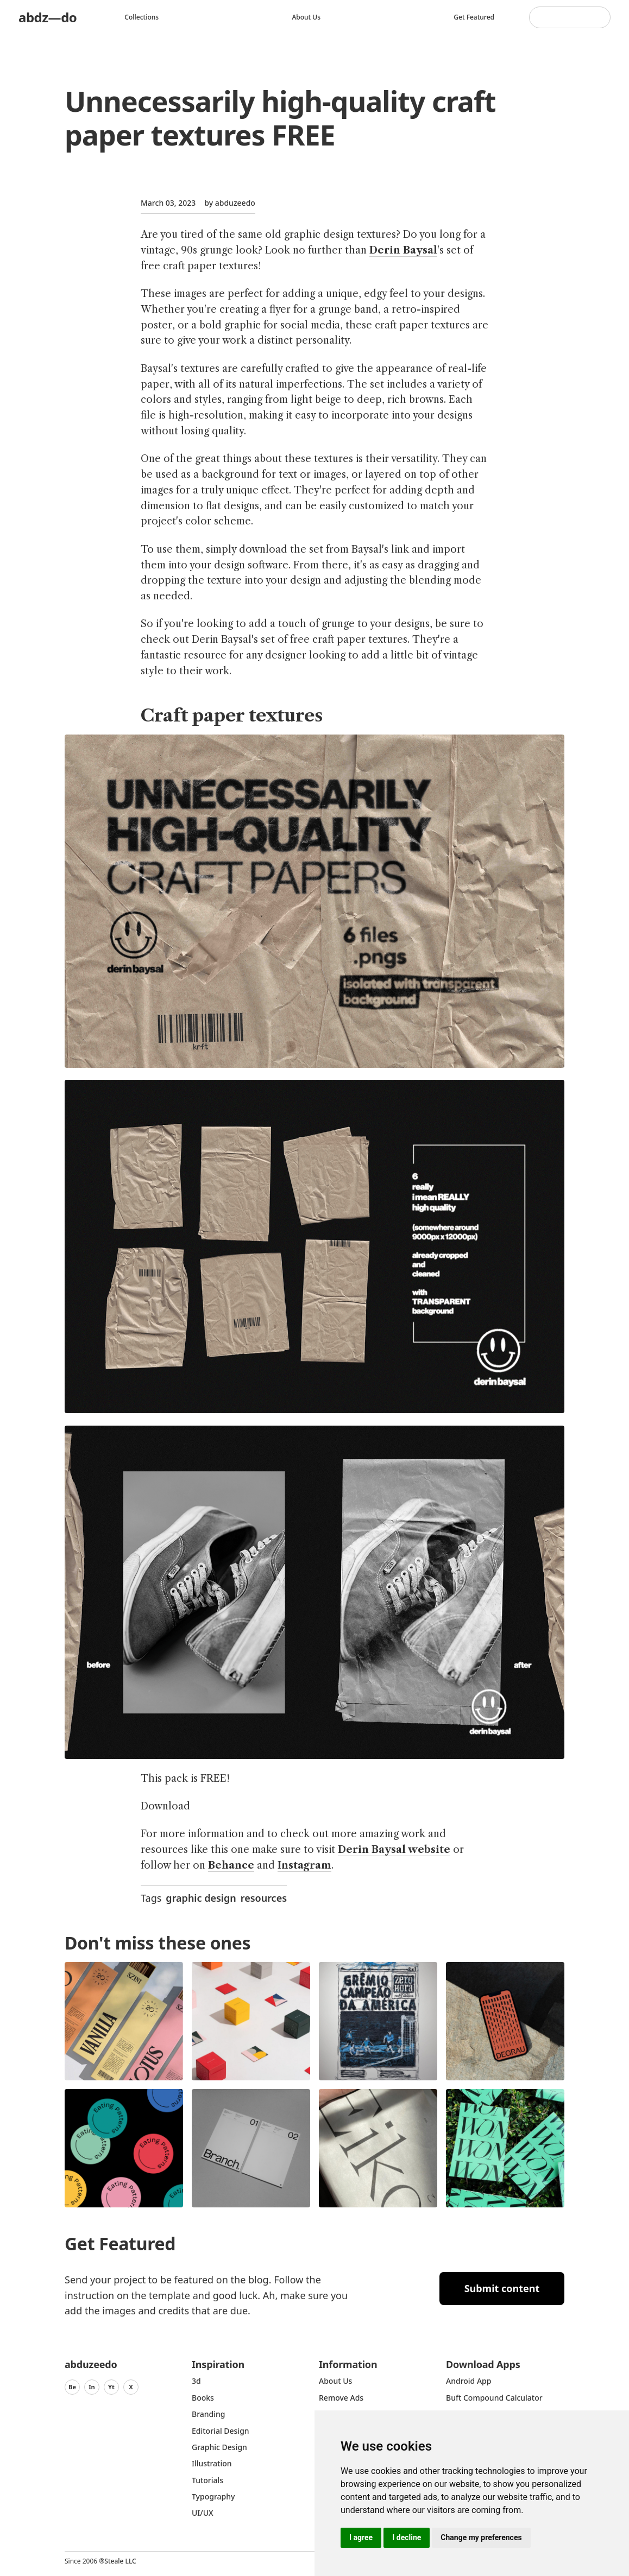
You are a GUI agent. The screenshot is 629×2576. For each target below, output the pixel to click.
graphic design (201, 1897)
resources (264, 1897)
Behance (231, 1865)
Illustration (212, 2463)
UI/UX (202, 2513)
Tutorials (207, 2480)
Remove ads (341, 2398)
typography (213, 2496)
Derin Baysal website (394, 1850)
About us (306, 17)
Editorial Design (220, 2431)
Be (72, 2387)
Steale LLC (120, 2561)
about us (335, 2381)
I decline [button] (406, 2537)
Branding (208, 2414)
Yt (111, 2387)
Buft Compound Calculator (494, 2398)
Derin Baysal (403, 250)
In (92, 2387)
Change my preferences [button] (481, 2537)
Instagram (304, 1865)
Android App (468, 2381)
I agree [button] (361, 2537)
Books (203, 2398)
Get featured (474, 17)
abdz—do (47, 17)
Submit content (502, 2288)
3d (196, 2381)
